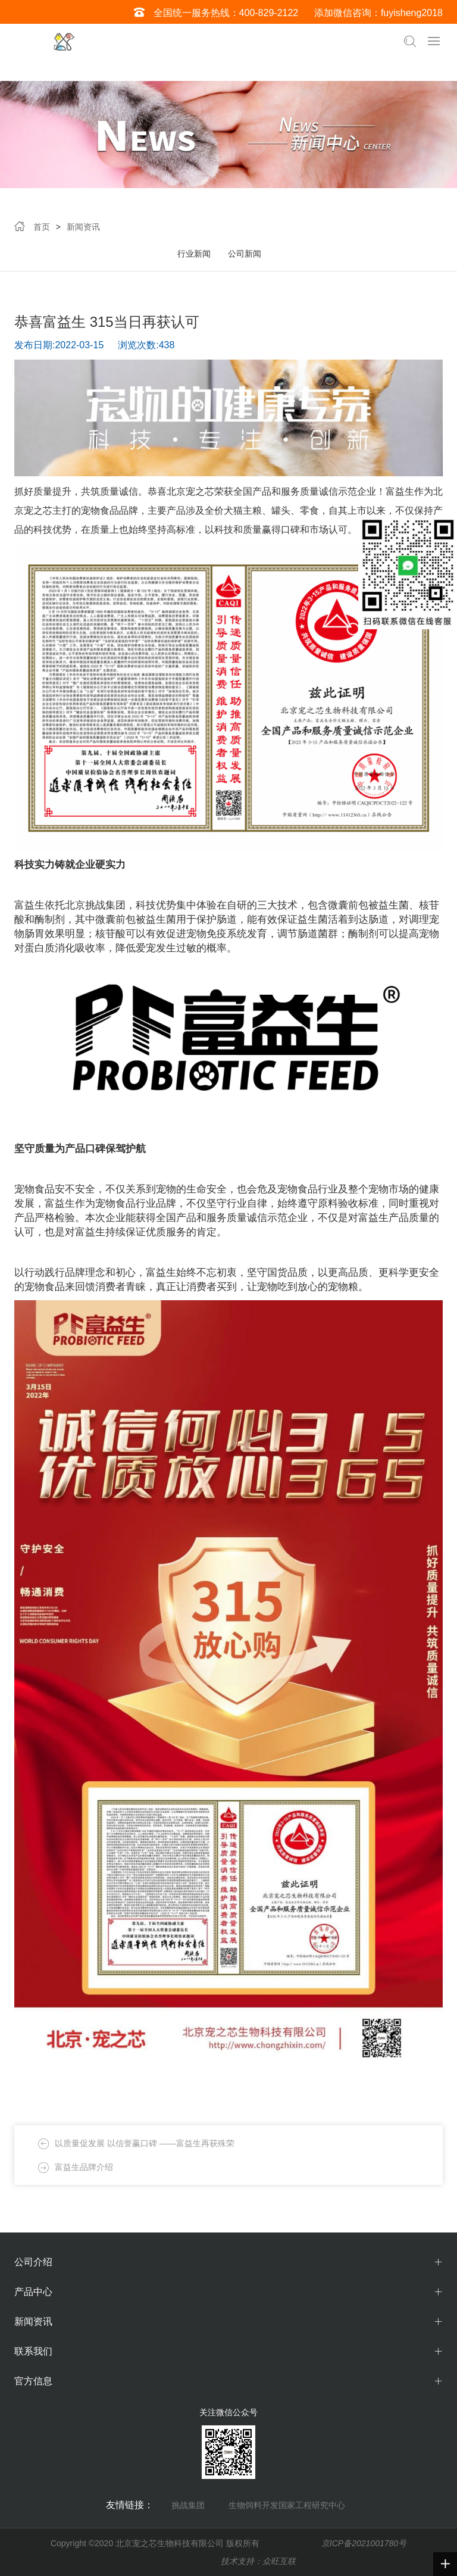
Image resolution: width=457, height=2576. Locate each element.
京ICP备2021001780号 (363, 2543)
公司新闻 (244, 254)
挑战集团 (188, 2505)
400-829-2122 (269, 13)
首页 (41, 227)
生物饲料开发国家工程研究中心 (286, 2505)
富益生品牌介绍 (84, 2167)
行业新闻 (194, 254)
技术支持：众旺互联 (258, 2561)
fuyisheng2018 (412, 13)
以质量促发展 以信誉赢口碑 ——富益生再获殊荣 (144, 2143)
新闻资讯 (83, 227)
